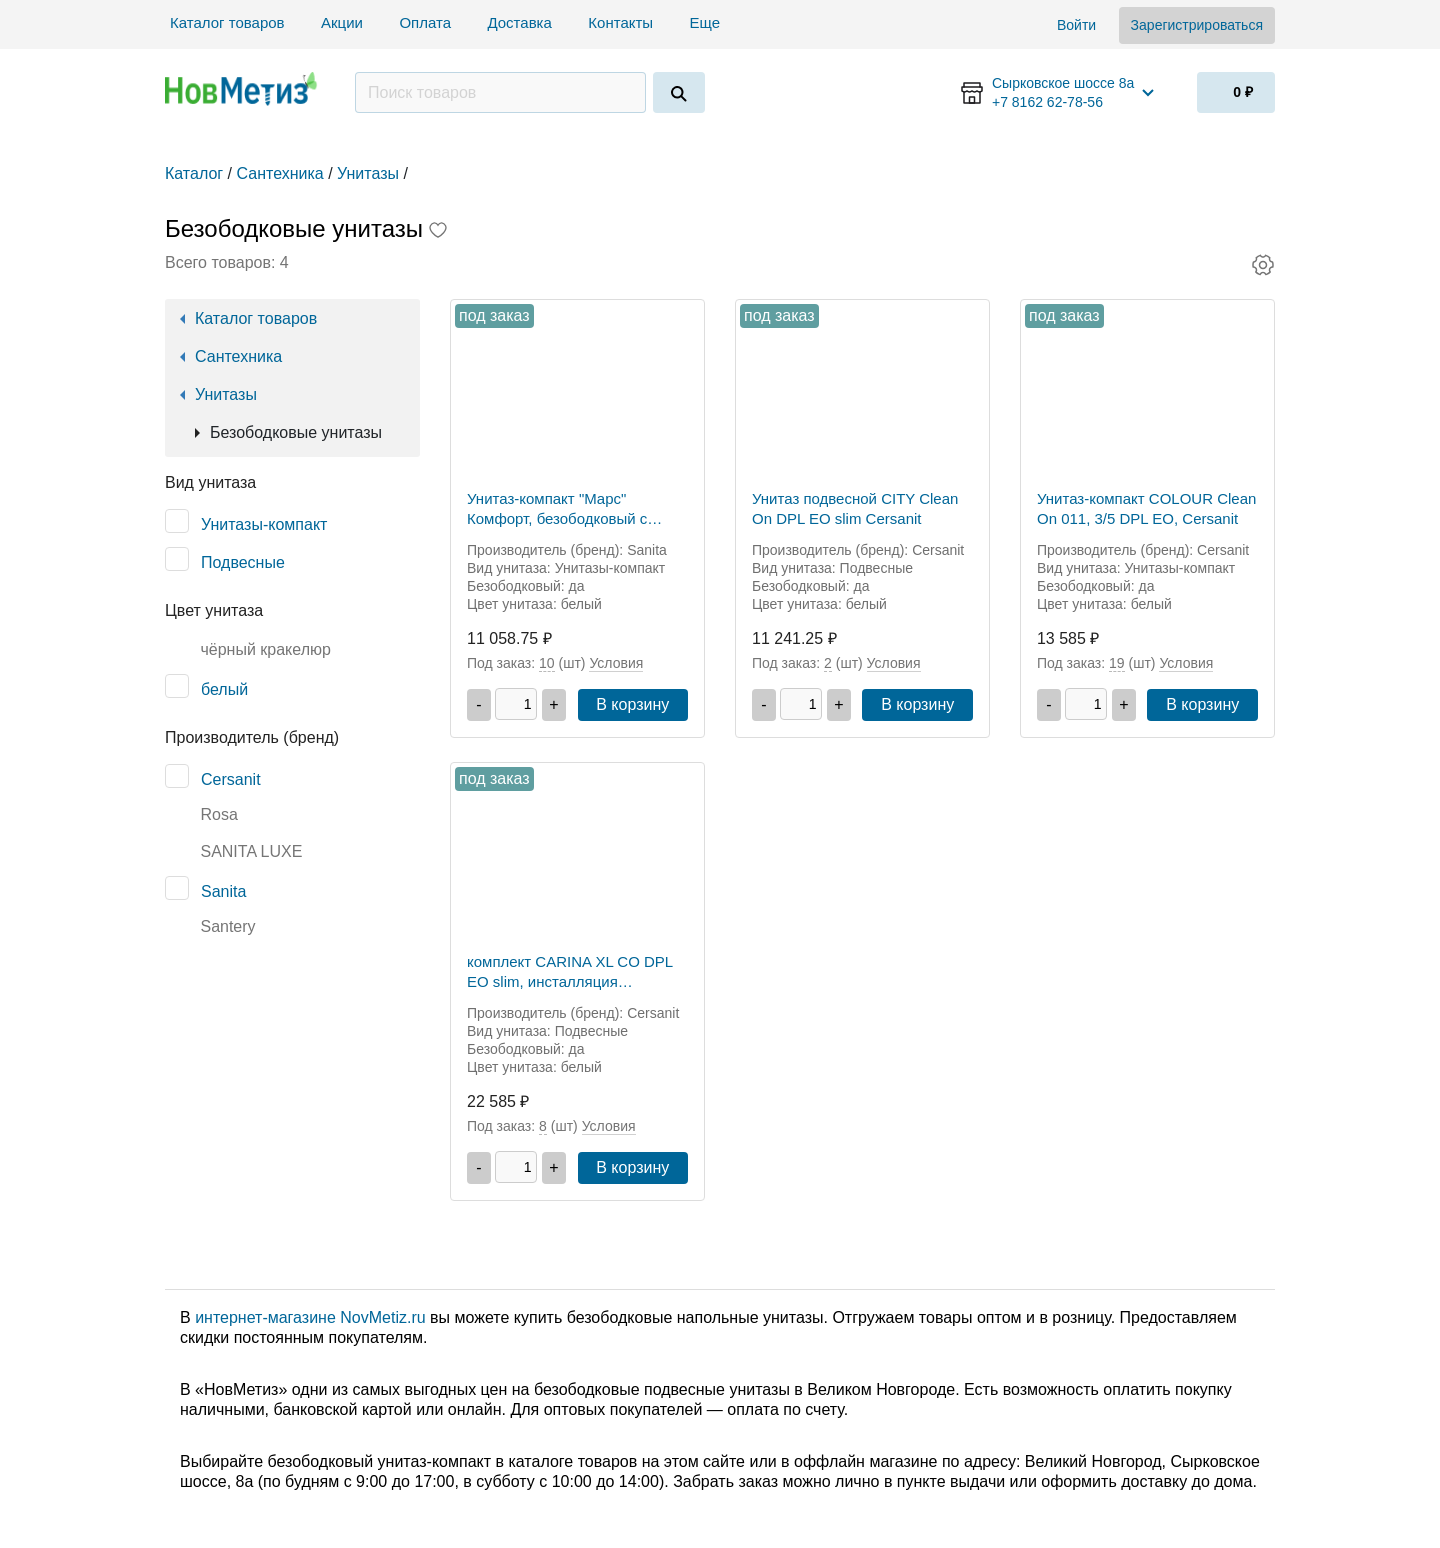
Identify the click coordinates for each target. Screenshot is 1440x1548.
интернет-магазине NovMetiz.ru (310, 1317)
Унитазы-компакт (264, 524)
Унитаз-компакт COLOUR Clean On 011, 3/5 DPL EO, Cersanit (1146, 508)
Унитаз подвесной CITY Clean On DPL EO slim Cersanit (855, 508)
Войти (1076, 25)
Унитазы (226, 394)
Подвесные (243, 562)
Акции (342, 22)
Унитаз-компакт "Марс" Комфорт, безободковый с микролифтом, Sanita (557, 509)
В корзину (632, 704)
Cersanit (231, 779)
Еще (707, 22)
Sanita (223, 891)
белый (224, 689)
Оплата (425, 22)
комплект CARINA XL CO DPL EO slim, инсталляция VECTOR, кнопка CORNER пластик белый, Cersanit (570, 972)
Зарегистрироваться (1197, 25)
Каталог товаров (227, 22)
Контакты (620, 22)
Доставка (519, 22)
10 (547, 663)
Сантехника (238, 356)
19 (1117, 663)
